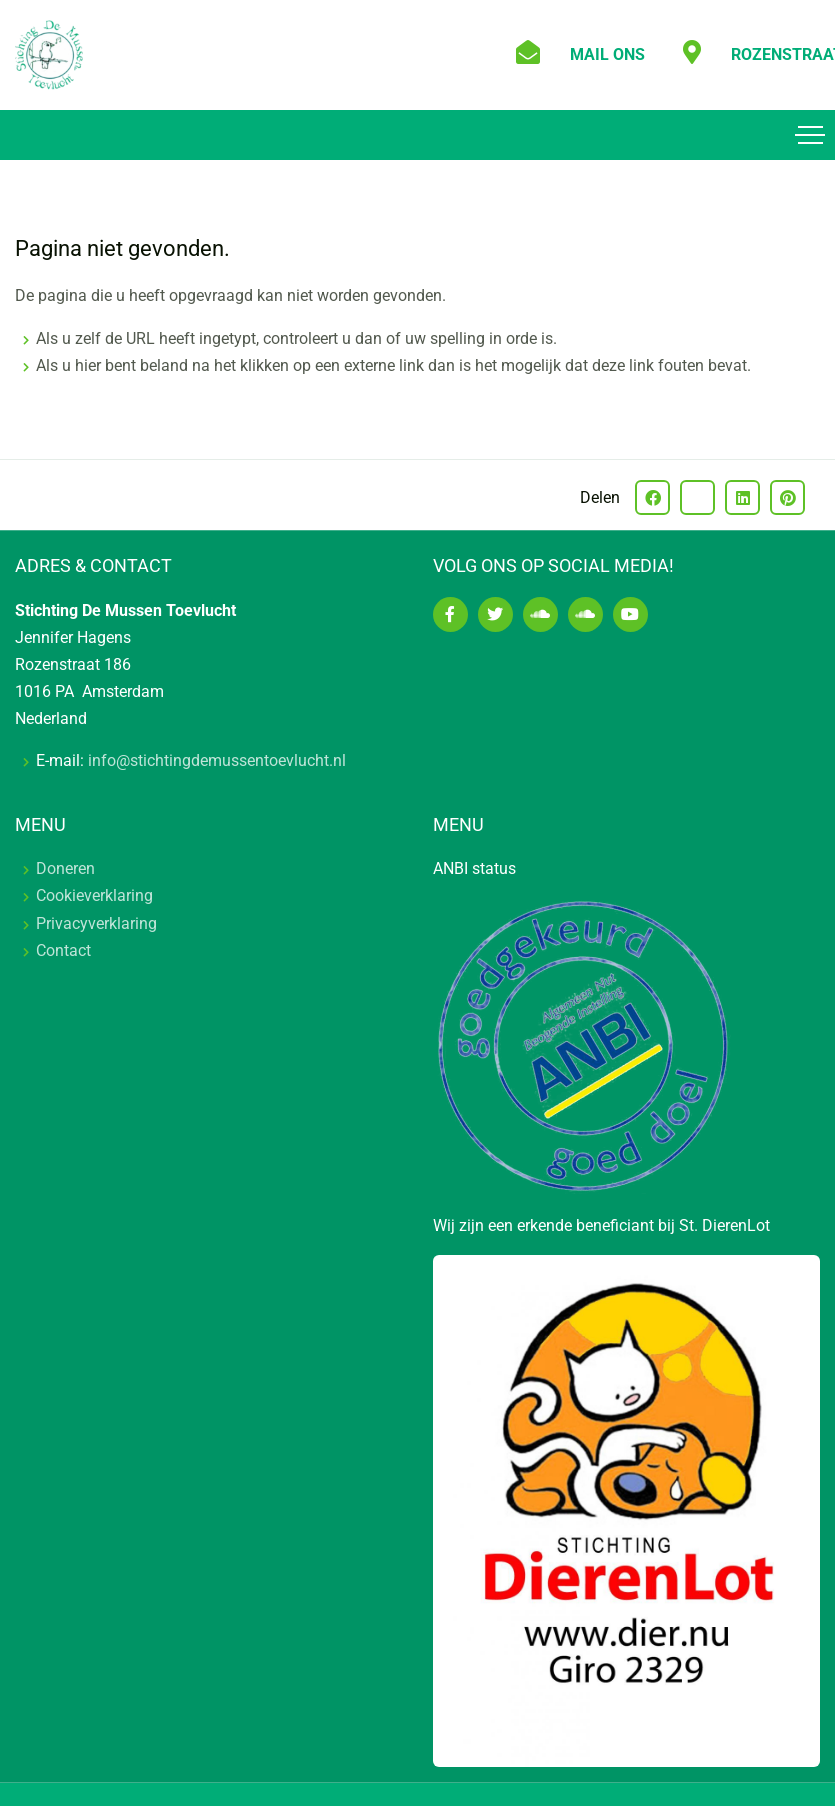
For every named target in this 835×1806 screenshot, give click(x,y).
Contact (63, 950)
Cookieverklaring (94, 895)
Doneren (65, 868)
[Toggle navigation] (810, 135)
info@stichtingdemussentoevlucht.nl (217, 760)
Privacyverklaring (96, 923)
